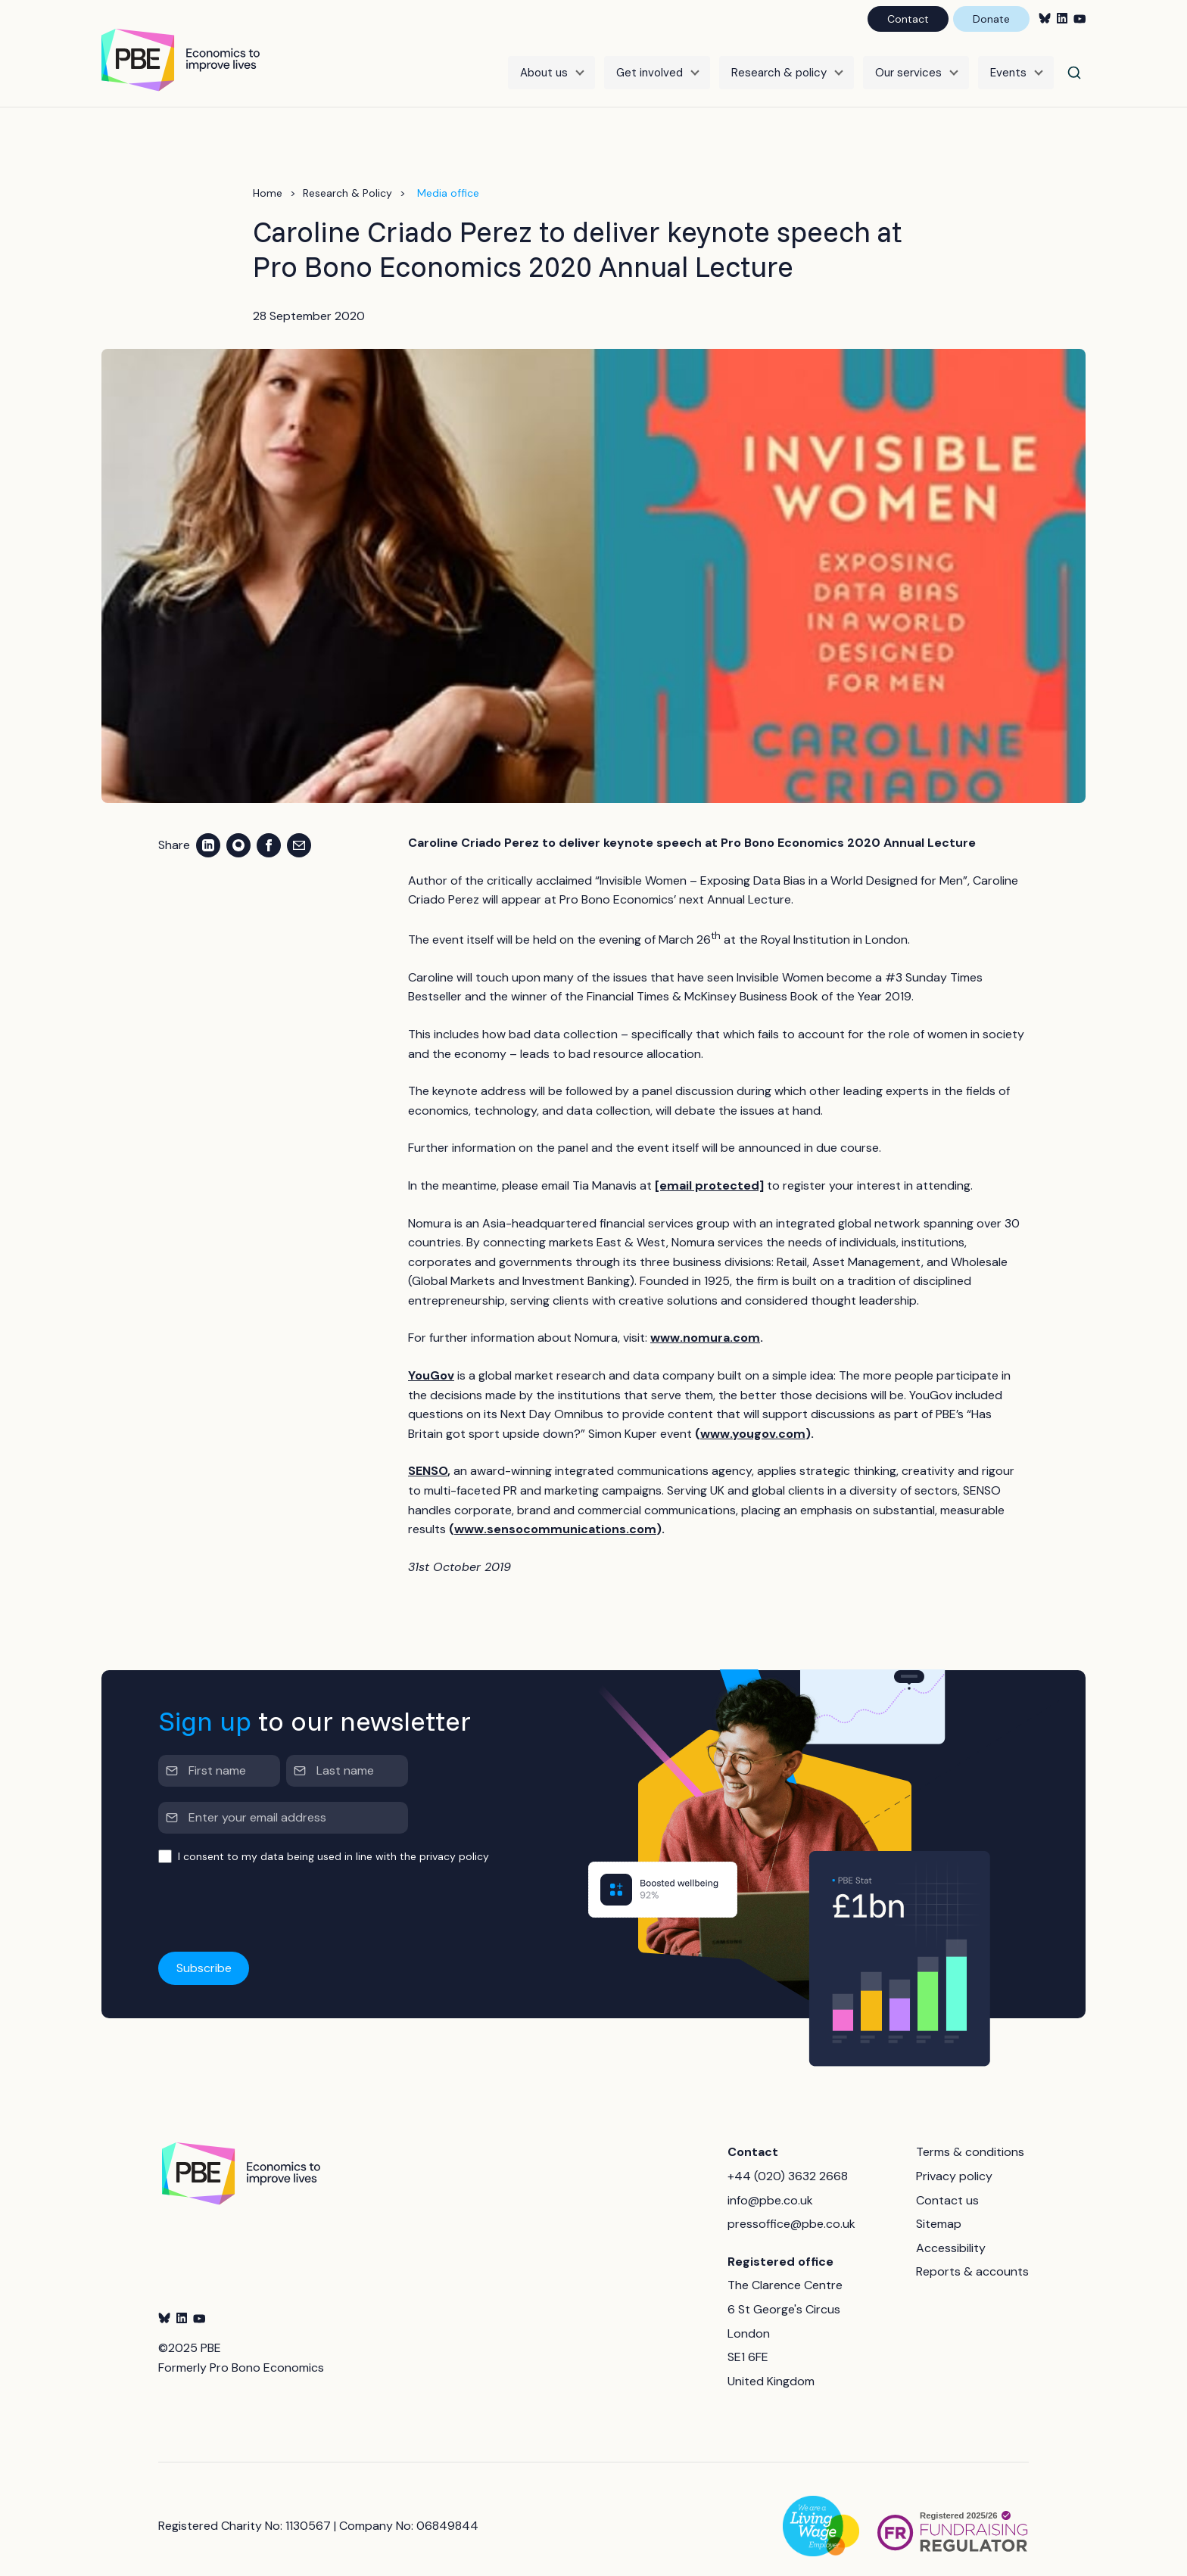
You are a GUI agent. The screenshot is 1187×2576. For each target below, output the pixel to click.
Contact (908, 19)
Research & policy (779, 65)
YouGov (431, 1362)
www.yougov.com (752, 1421)
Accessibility (951, 2235)
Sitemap (938, 2211)
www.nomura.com (705, 1325)
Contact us (947, 2187)
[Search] (1074, 65)
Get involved (649, 65)
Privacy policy (954, 2163)
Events (1008, 65)
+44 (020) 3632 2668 (787, 2163)
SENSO (427, 1458)
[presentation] (273, 1895)
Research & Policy (347, 180)
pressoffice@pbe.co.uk (791, 2211)
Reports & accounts (972, 2258)
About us (544, 65)
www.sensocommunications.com (555, 1516)
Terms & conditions (970, 2139)
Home (267, 180)
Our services (908, 65)
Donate (991, 19)
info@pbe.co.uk (770, 2187)
